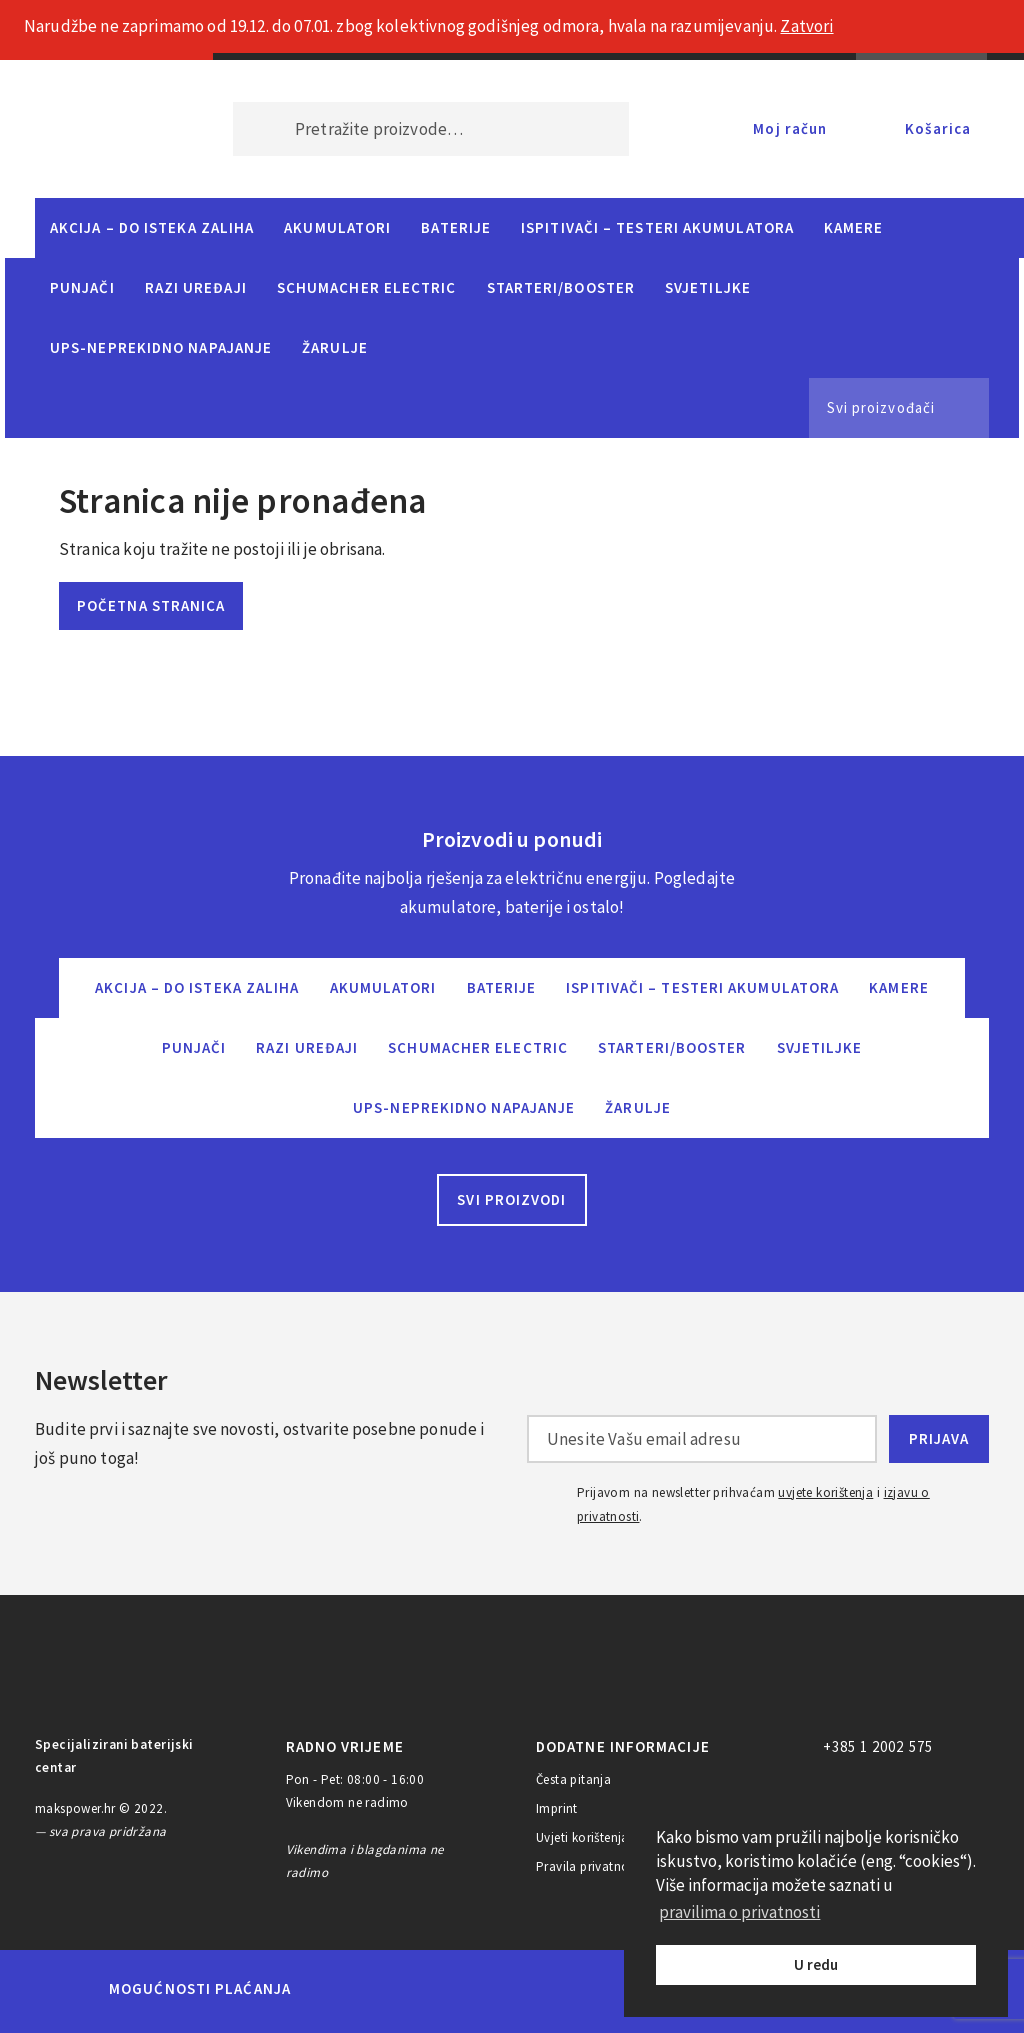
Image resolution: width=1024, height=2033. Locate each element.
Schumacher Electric (367, 287)
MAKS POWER (104, 129)
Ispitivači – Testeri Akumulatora (657, 227)
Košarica (938, 128)
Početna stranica (151, 605)
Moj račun (790, 128)
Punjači (82, 287)
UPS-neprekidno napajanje (161, 347)
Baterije (456, 227)
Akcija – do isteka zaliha (152, 227)
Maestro (409, 1989)
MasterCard (340, 1989)
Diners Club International (575, 1988)
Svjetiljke (708, 287)
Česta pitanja (573, 1779)
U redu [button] (816, 1964)
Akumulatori (337, 227)
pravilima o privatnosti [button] (739, 1912)
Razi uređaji (196, 287)
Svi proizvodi (511, 1199)
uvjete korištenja (825, 1492)
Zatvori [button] (806, 26)
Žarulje (335, 347)
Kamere (854, 227)
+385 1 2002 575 (878, 1746)
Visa (481, 1989)
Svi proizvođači (881, 407)
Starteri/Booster (561, 287)
